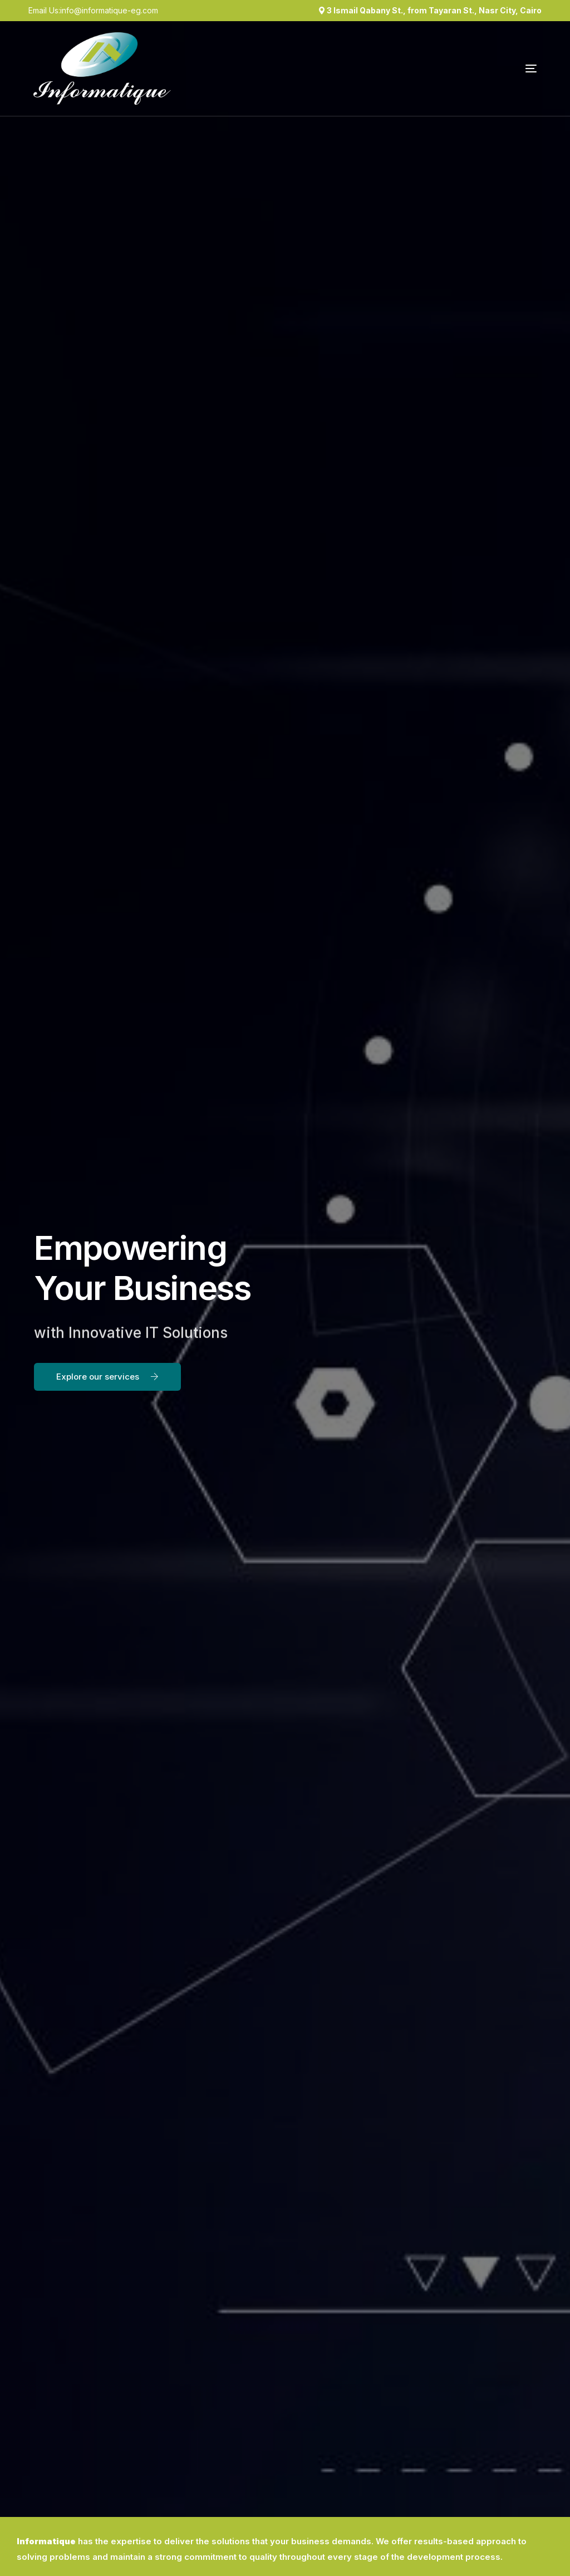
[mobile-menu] (500, 68)
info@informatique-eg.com (109, 10)
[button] (107, 1377)
